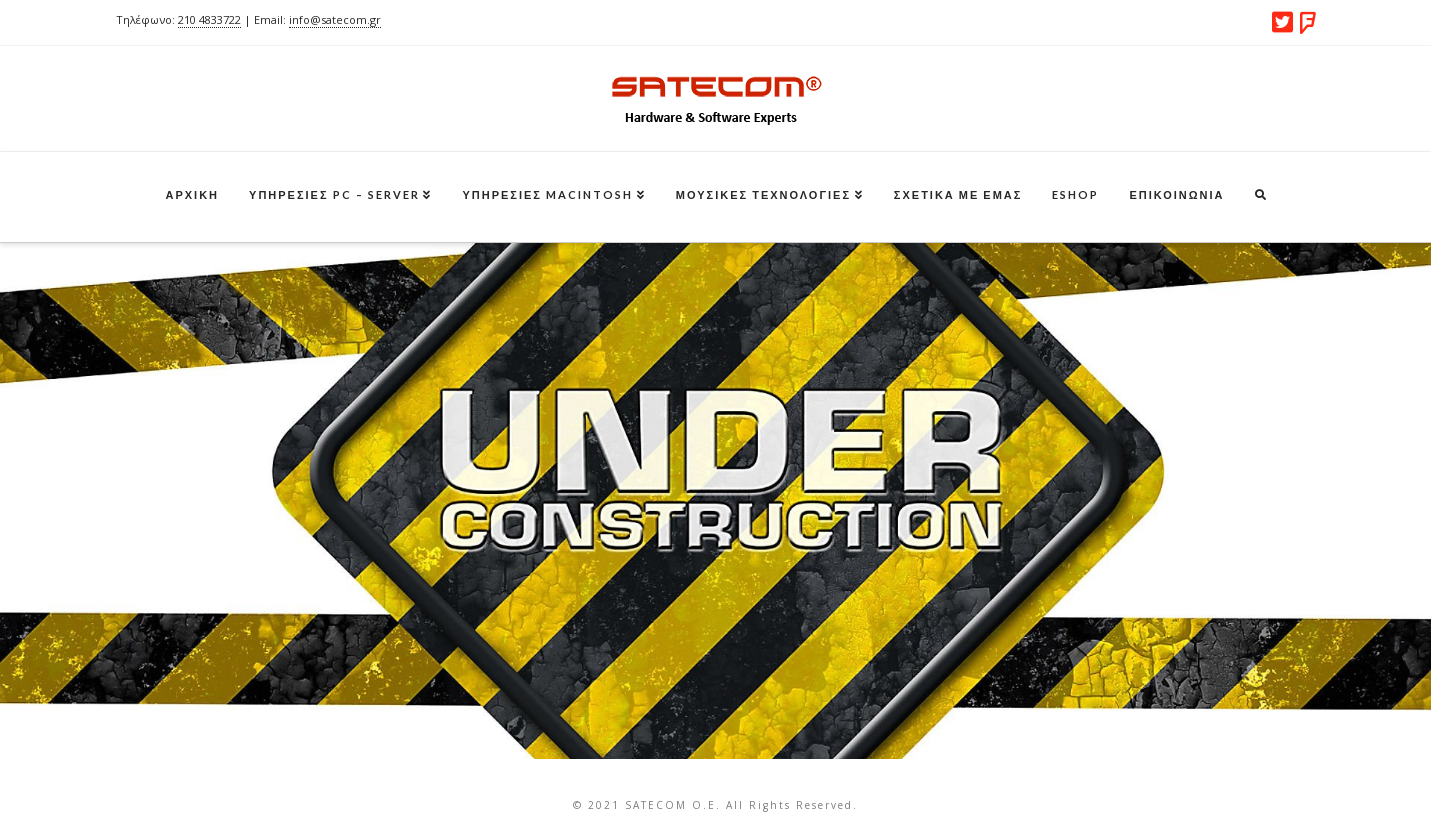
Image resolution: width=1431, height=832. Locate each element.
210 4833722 (209, 19)
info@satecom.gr (335, 19)
